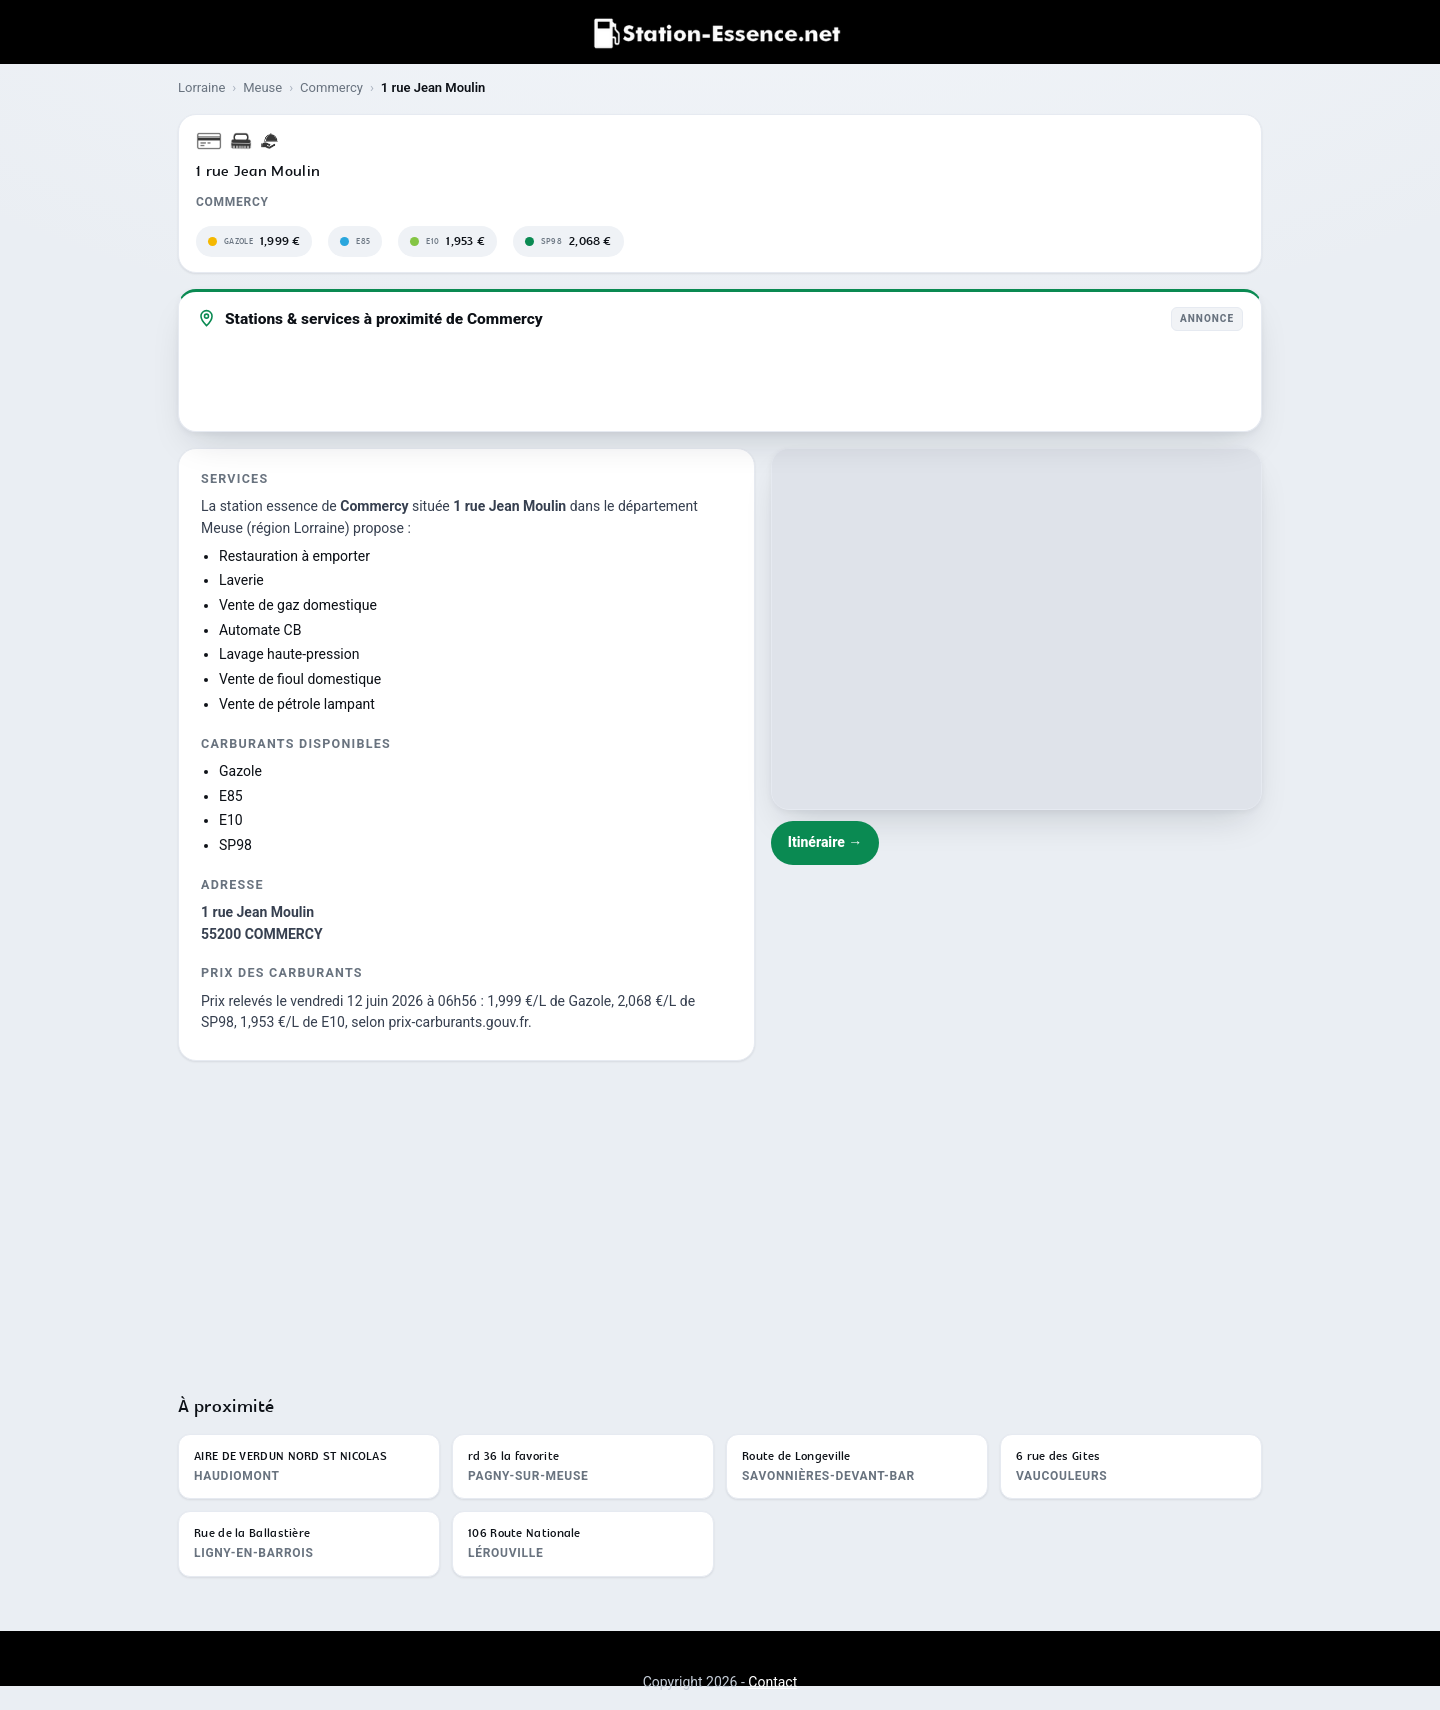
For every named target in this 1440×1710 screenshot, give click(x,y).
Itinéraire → (825, 842)
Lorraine (201, 87)
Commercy (331, 87)
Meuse (262, 87)
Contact (772, 1682)
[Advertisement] (720, 1219)
